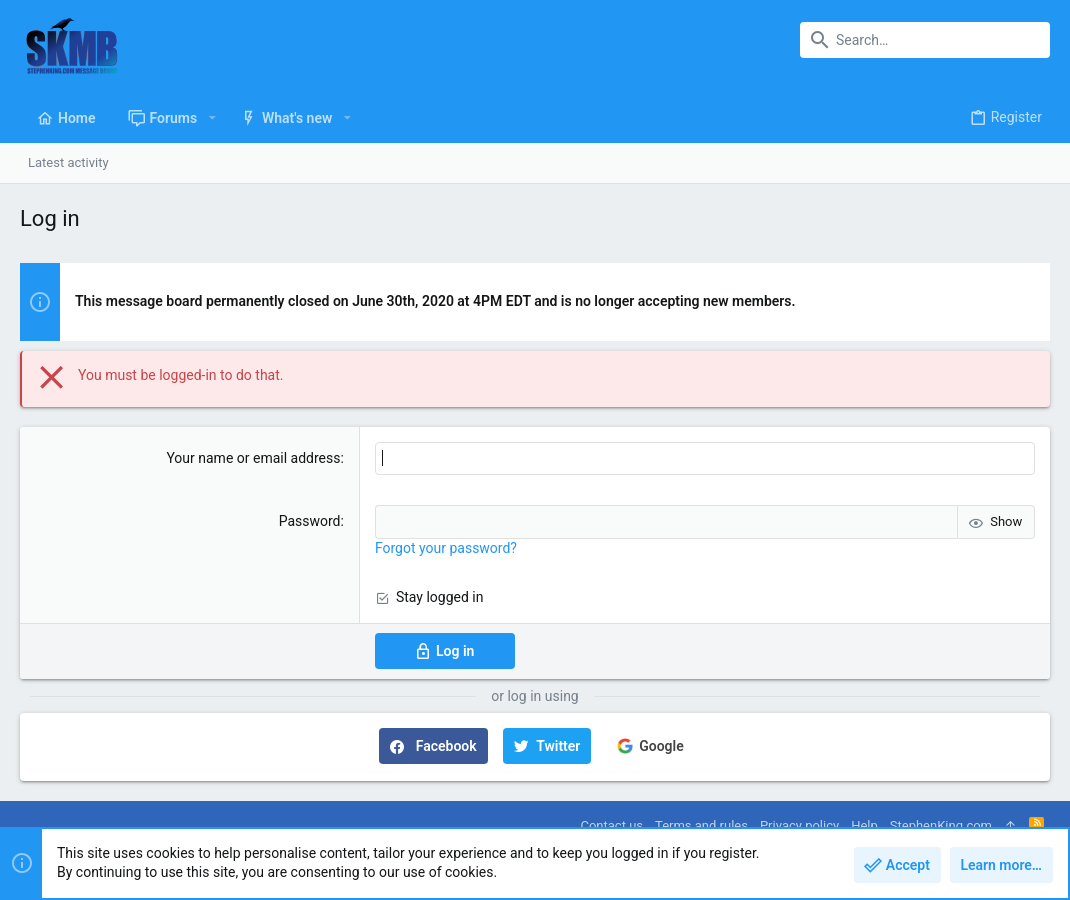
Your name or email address (253, 458)
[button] (211, 118)
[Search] (925, 40)
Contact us (611, 825)
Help (864, 825)
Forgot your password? (446, 548)
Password (310, 521)
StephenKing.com (941, 825)
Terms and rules (701, 825)
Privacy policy (799, 825)
